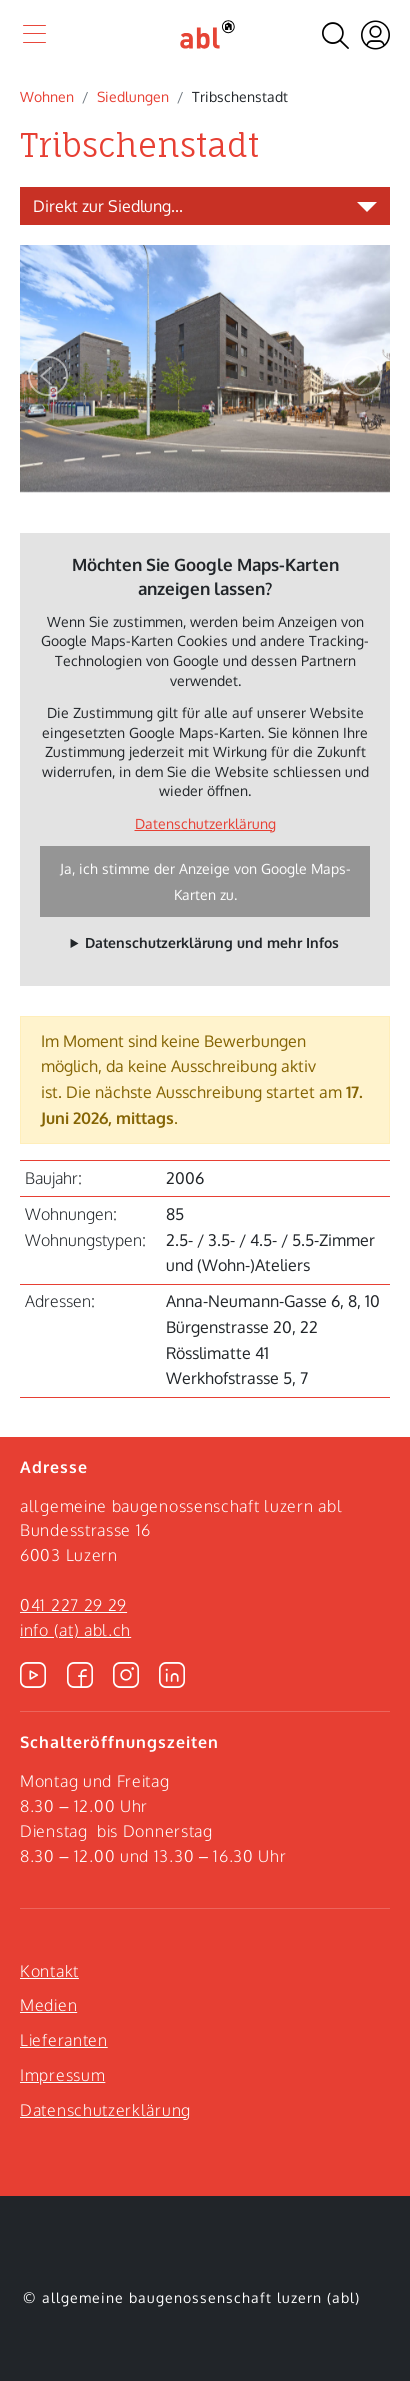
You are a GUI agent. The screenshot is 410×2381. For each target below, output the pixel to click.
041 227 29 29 (73, 1605)
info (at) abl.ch (75, 1630)
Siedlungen (133, 96)
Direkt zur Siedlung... (108, 206)
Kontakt (49, 1971)
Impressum (62, 2075)
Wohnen (47, 96)
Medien (48, 2005)
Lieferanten (64, 2040)
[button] (48, 376)
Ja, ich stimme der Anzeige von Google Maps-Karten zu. (205, 881)
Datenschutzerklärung (205, 823)
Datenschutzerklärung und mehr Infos (212, 942)
